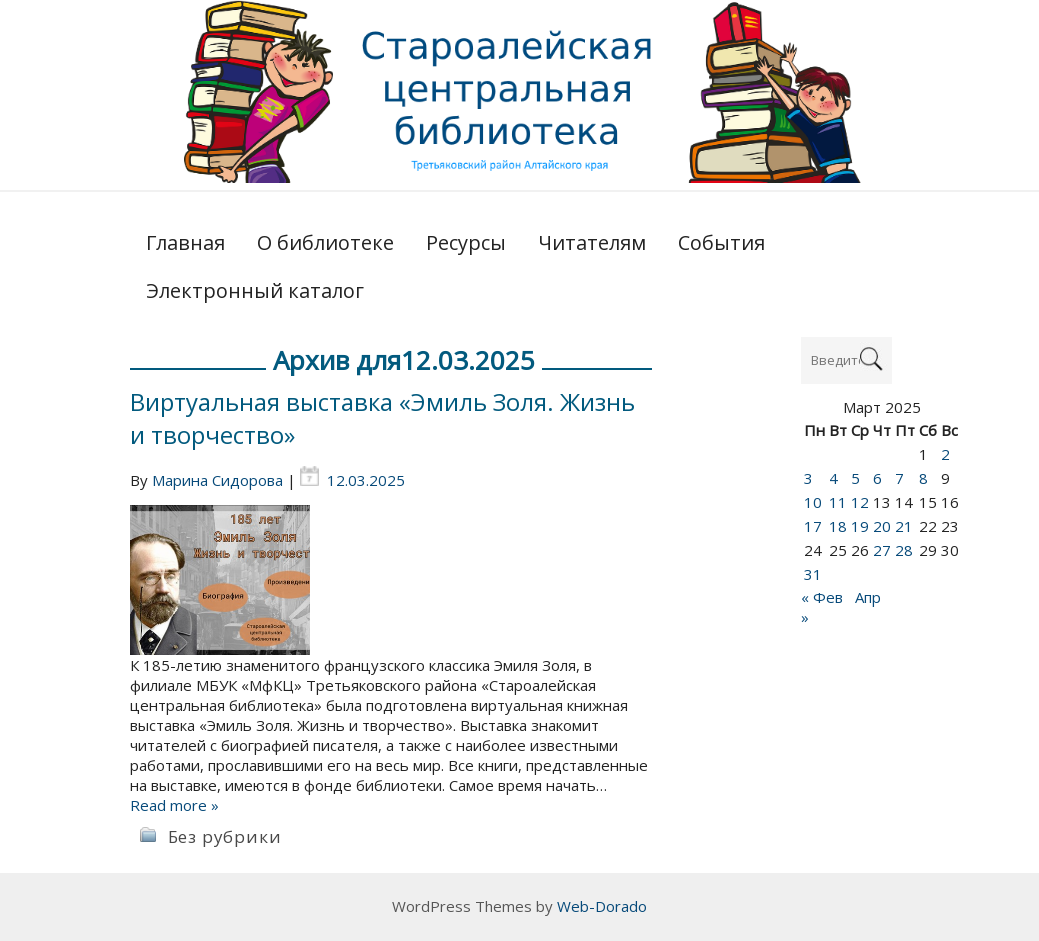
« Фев (822, 597)
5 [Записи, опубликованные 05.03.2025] (855, 478)
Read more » (174, 805)
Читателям (592, 242)
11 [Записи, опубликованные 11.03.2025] (838, 502)
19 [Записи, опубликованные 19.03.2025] (860, 526)
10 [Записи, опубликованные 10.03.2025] (813, 502)
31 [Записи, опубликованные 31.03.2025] (813, 574)
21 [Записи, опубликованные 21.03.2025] (904, 526)
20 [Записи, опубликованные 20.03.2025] (882, 526)
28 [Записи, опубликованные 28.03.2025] (904, 550)
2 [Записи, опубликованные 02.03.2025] (945, 454)
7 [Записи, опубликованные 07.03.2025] (899, 478)
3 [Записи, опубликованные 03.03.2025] (808, 478)
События (721, 242)
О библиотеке (325, 242)
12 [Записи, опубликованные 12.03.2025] (860, 502)
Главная (185, 242)
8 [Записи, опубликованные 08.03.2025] (923, 478)
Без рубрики (225, 836)
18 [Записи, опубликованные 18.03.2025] (838, 526)
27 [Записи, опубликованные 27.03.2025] (882, 550)
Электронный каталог (255, 290)
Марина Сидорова (217, 480)
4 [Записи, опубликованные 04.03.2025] (833, 478)
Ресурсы (466, 242)
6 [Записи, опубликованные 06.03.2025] (877, 478)
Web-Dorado (602, 906)
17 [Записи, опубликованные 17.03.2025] (813, 526)
